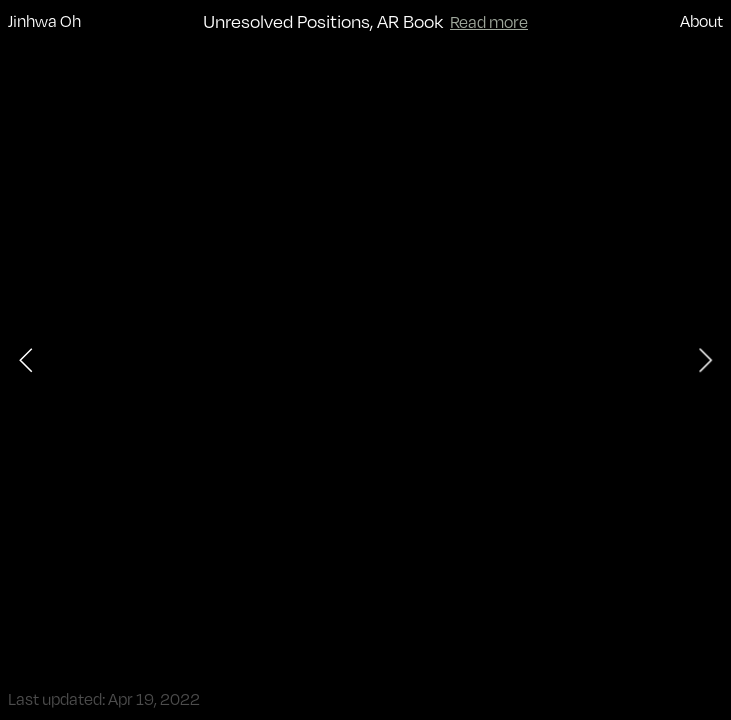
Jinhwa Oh (44, 20)
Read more (489, 21)
